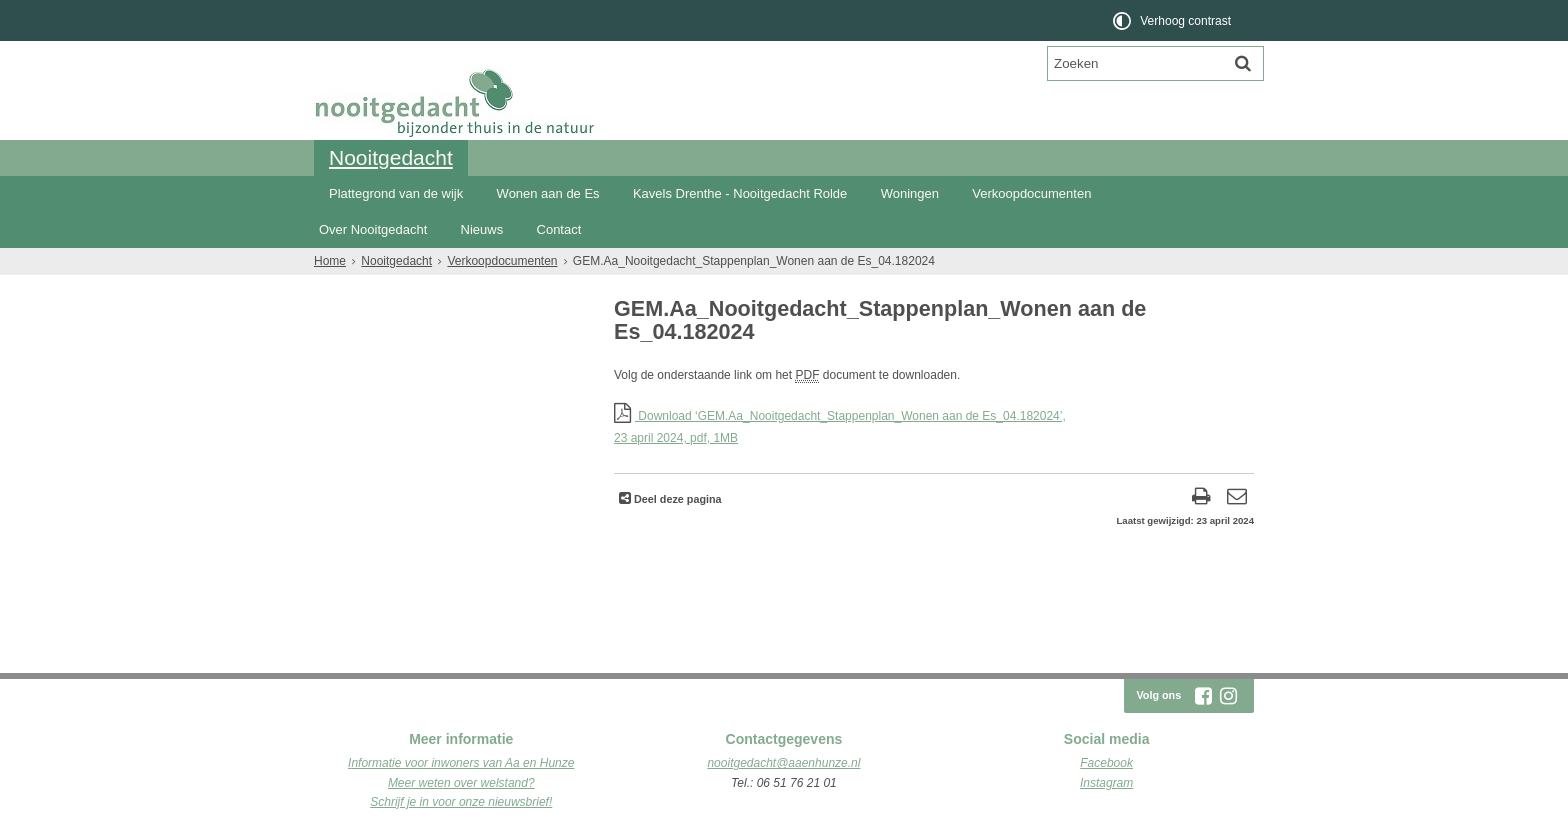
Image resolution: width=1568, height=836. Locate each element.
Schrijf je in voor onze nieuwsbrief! (461, 802)
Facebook (1106, 763)
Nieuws (482, 229)
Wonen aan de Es (548, 193)
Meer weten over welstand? (461, 783)
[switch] (1173, 20)
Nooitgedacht (391, 157)
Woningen (910, 193)
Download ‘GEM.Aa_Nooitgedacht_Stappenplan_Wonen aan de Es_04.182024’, (934, 428)
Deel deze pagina (676, 499)
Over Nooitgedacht (373, 229)
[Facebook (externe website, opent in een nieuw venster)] (1203, 696)
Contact (559, 229)
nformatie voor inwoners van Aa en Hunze (462, 763)
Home (330, 261)
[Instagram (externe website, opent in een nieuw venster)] (1228, 696)
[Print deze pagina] (1201, 498)
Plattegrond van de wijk (396, 193)
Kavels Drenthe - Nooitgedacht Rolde (740, 193)
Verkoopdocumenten (1031, 193)
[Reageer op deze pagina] (1236, 498)
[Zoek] (1243, 63)
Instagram (1106, 783)
